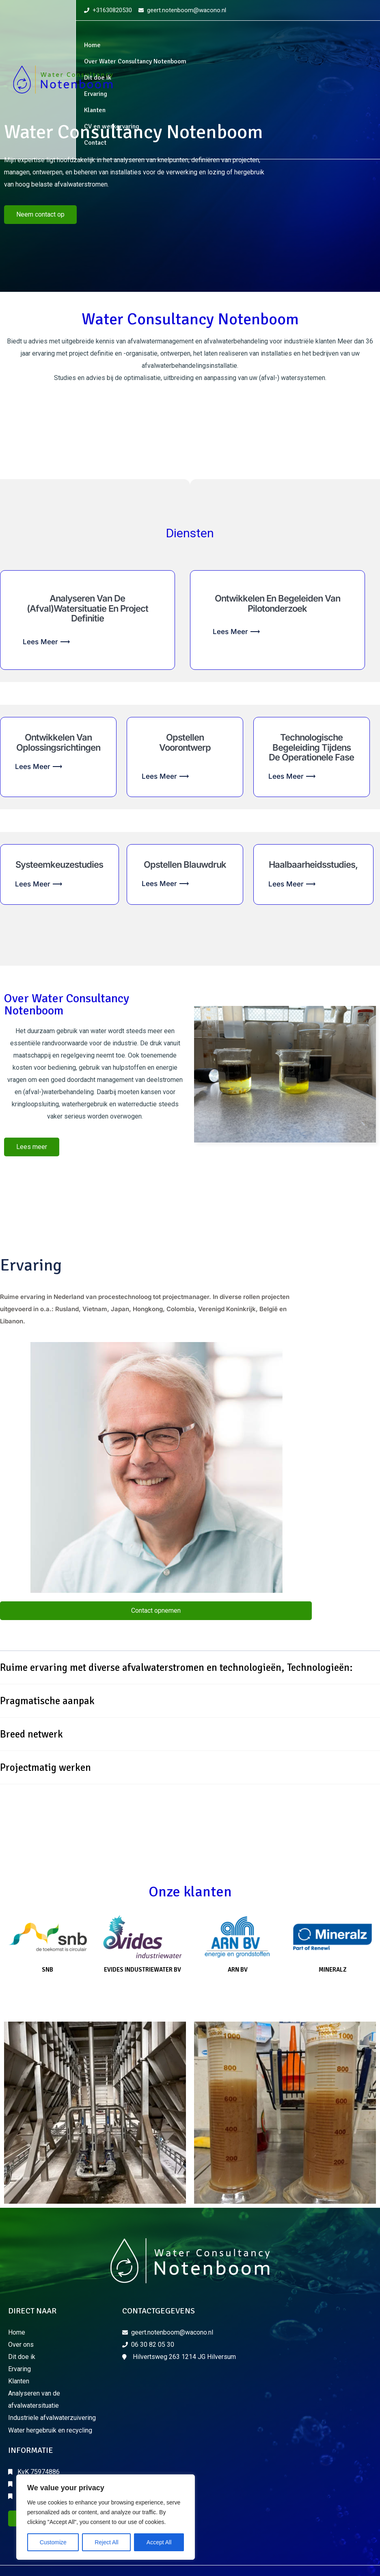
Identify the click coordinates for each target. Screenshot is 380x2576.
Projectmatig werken (45, 1767)
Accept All (159, 2542)
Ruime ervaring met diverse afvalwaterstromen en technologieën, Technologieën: (176, 1667)
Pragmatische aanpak (47, 1700)
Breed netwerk (31, 1734)
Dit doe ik (97, 78)
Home (92, 45)
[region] (105, 2517)
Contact (95, 143)
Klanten (95, 110)
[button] (190, 1667)
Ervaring (95, 94)
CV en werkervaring (111, 126)
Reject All (106, 2542)
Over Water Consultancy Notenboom (135, 61)
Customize (53, 2542)
